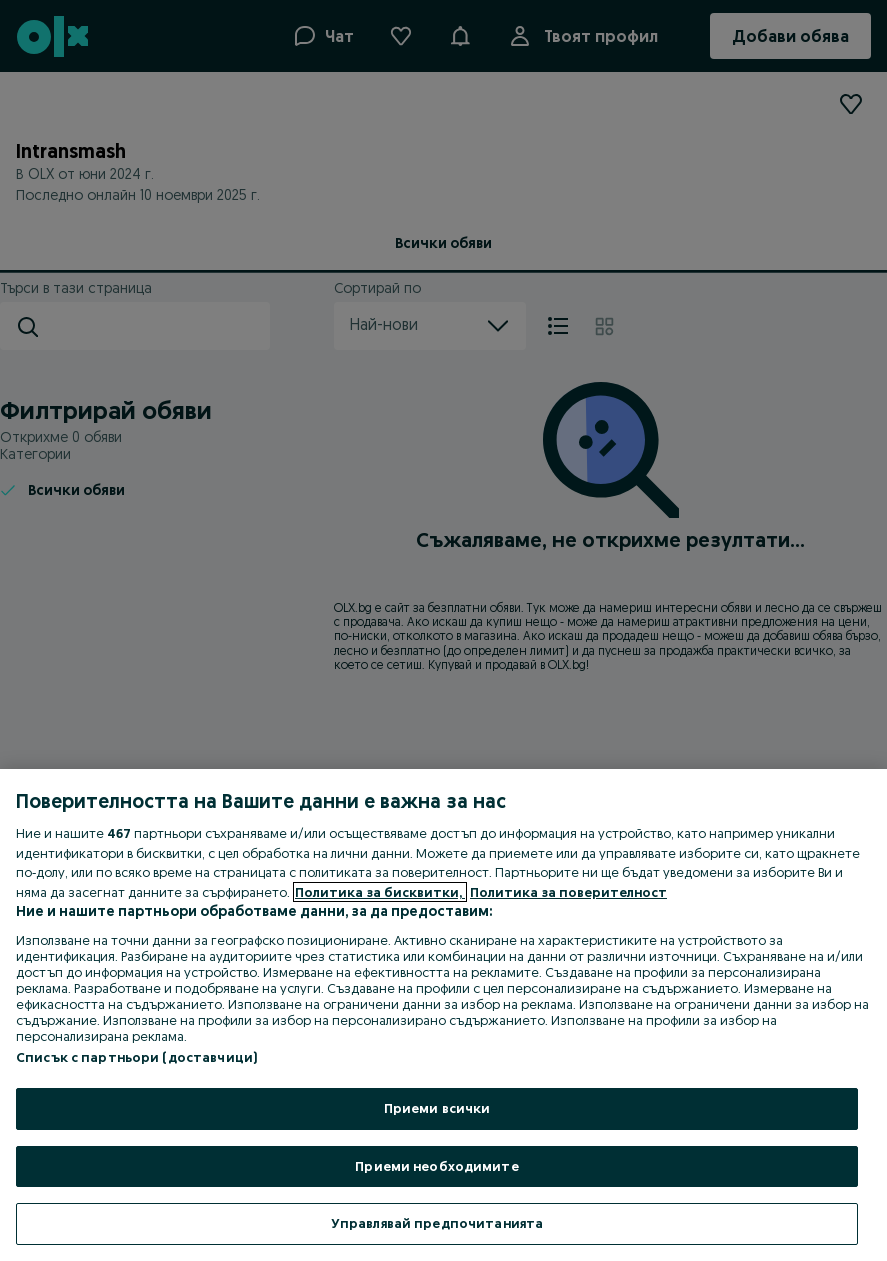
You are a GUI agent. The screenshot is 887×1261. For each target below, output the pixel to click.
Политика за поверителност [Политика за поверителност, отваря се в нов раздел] (568, 892)
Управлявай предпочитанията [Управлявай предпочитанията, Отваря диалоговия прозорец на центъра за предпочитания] (437, 1223)
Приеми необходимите (436, 1166)
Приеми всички (437, 1108)
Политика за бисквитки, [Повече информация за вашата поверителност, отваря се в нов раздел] (380, 892)
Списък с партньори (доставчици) (136, 1057)
